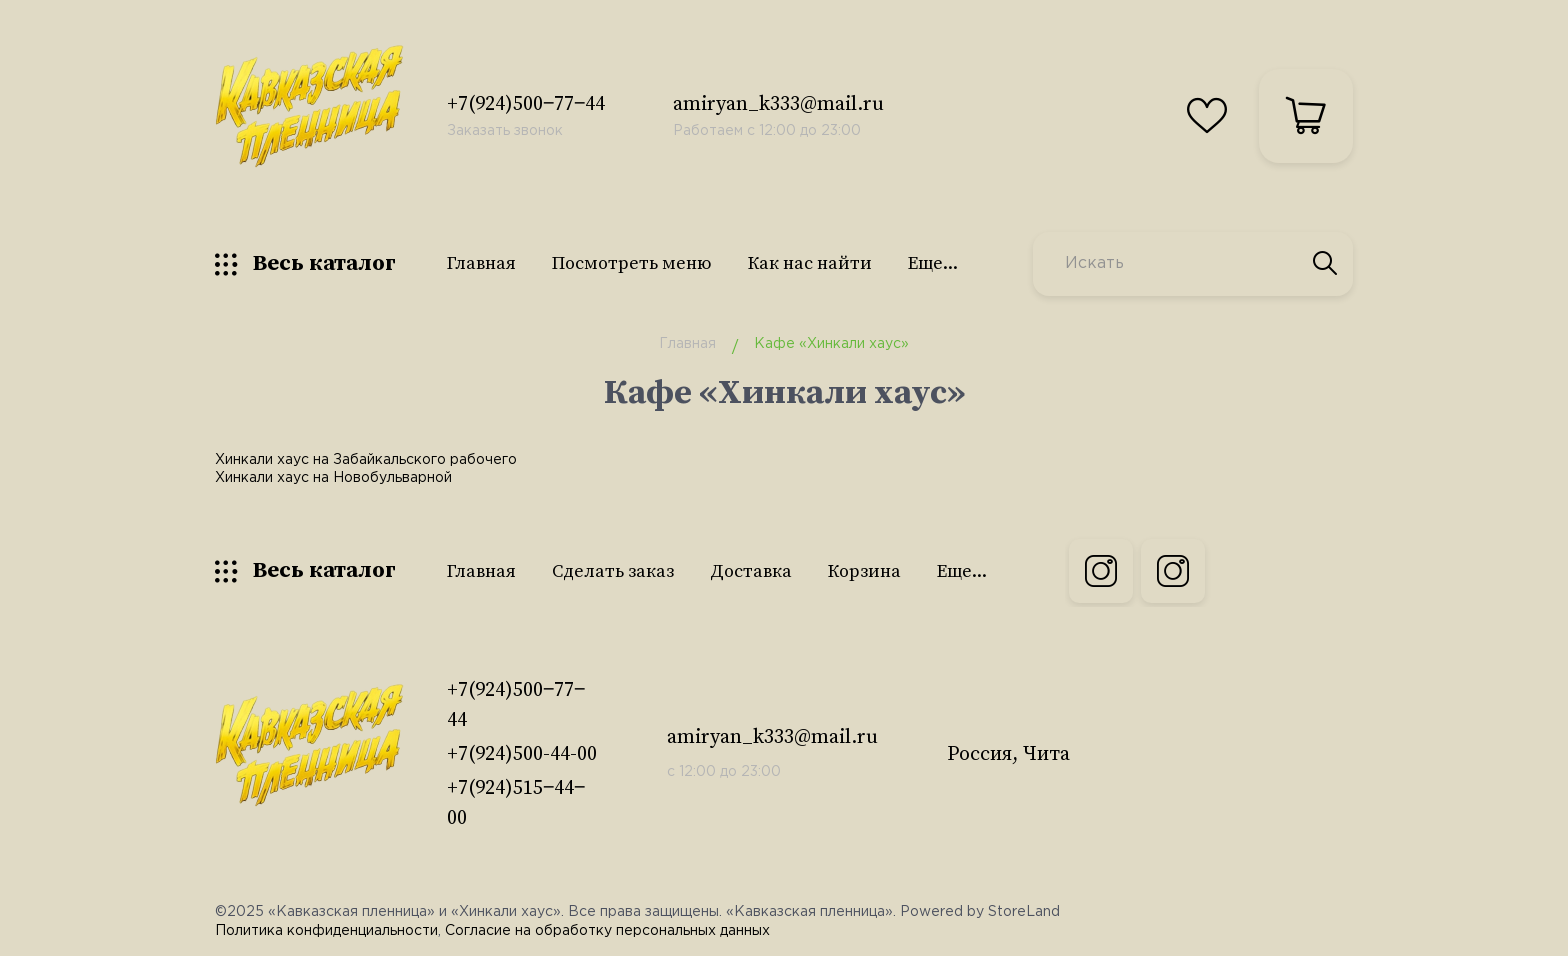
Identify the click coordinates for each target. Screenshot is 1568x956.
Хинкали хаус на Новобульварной (333, 478)
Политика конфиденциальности (326, 931)
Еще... (933, 263)
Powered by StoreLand (980, 912)
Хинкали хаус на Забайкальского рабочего (366, 460)
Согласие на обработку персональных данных (607, 931)
